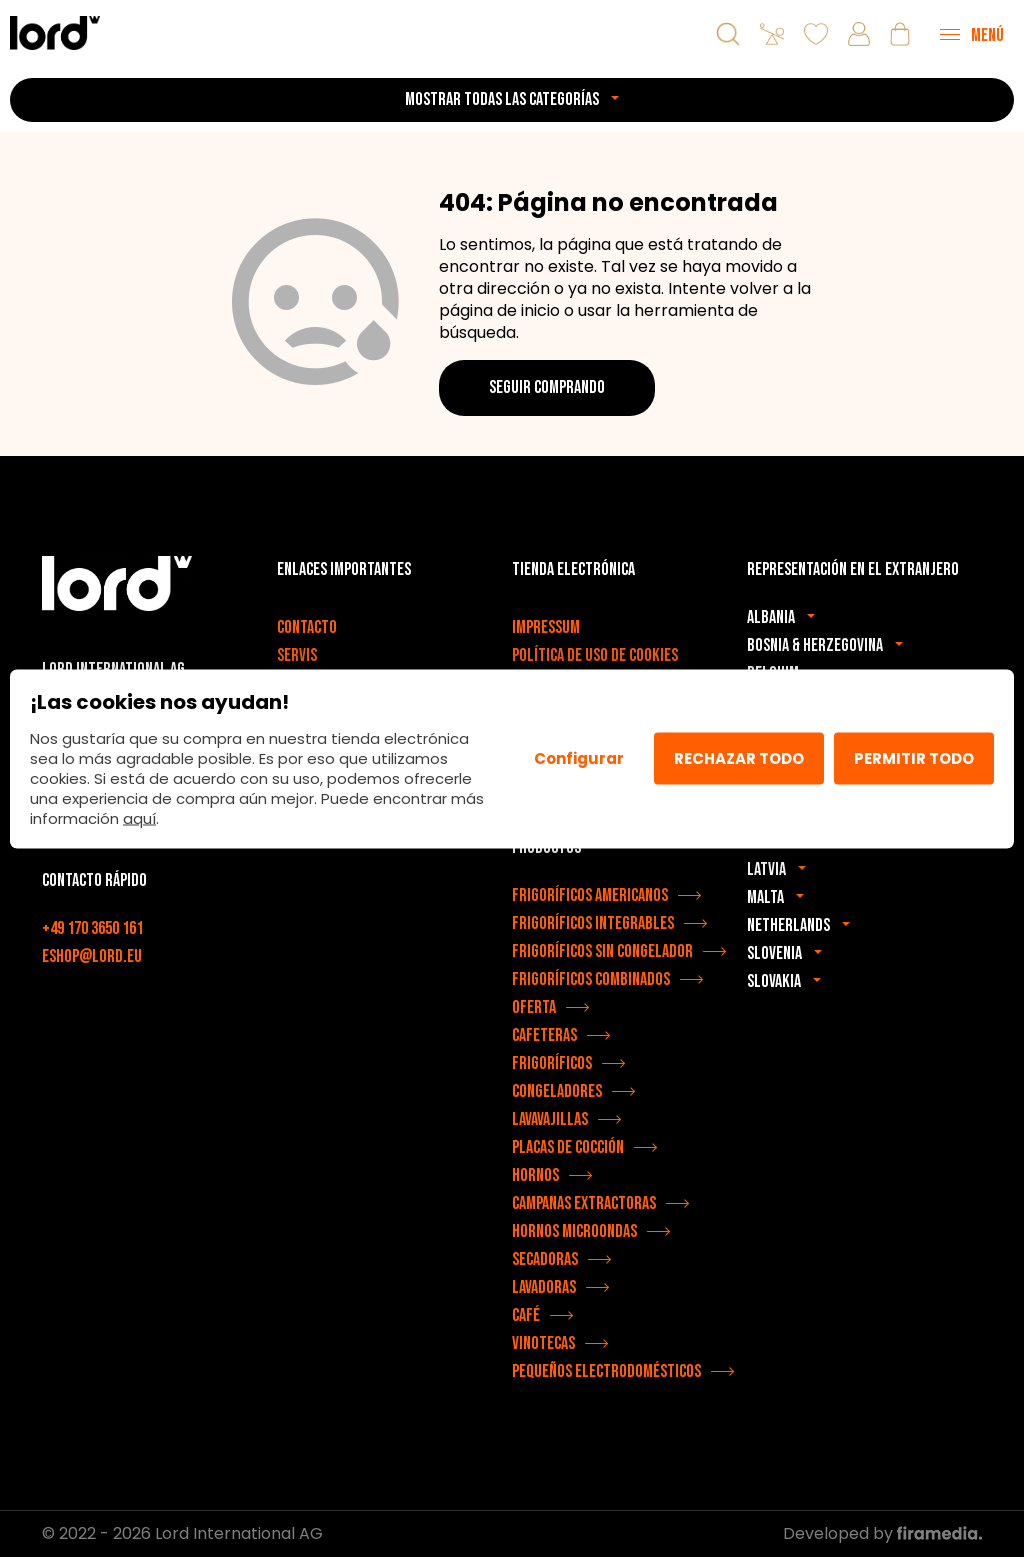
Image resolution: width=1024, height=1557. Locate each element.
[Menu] (972, 34)
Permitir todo (914, 758)
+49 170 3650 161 (92, 928)
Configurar (579, 758)
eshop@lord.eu (92, 956)
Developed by (882, 1533)
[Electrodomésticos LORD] (55, 32)
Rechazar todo (739, 758)
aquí (139, 817)
